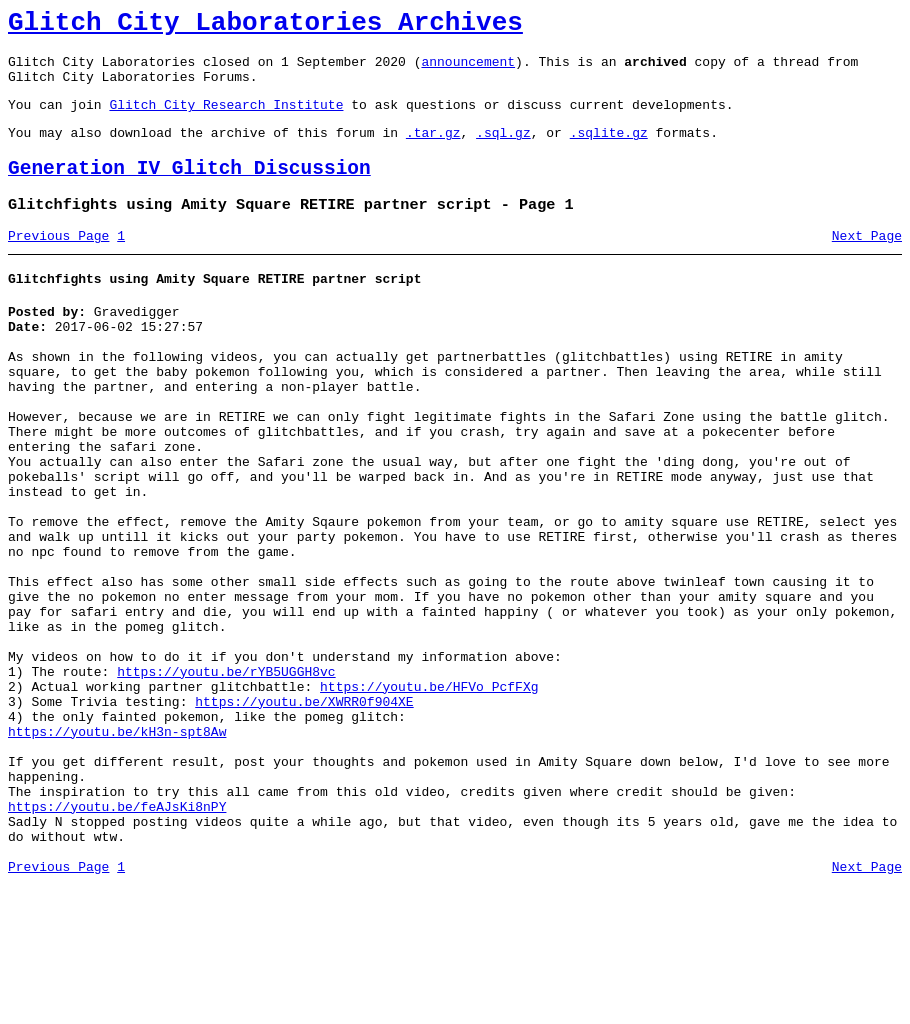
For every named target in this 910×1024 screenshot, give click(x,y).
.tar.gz (433, 150)
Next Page (867, 263)
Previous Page (58, 263)
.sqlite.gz (609, 150)
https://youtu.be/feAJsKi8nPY (117, 936)
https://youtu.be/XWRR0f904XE (304, 810)
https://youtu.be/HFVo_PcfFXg (429, 792)
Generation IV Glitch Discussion (189, 189)
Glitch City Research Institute (226, 119)
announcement (468, 70)
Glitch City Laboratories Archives (265, 26)
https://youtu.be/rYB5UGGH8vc (226, 774)
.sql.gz (503, 150)
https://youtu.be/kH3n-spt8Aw (117, 846)
